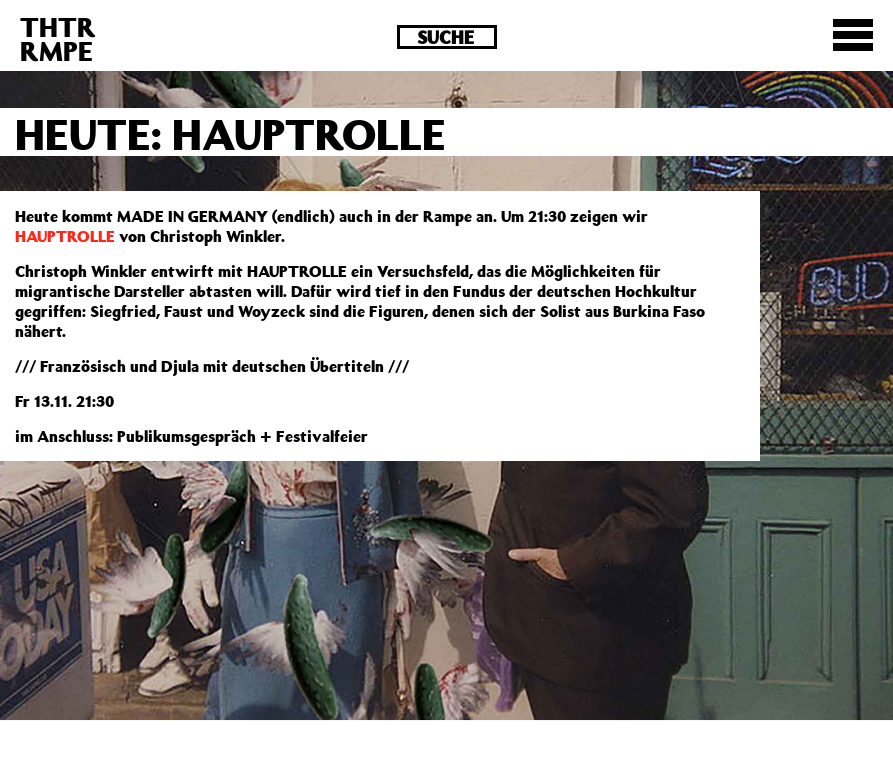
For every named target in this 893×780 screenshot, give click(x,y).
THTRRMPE (58, 38)
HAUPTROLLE (65, 236)
